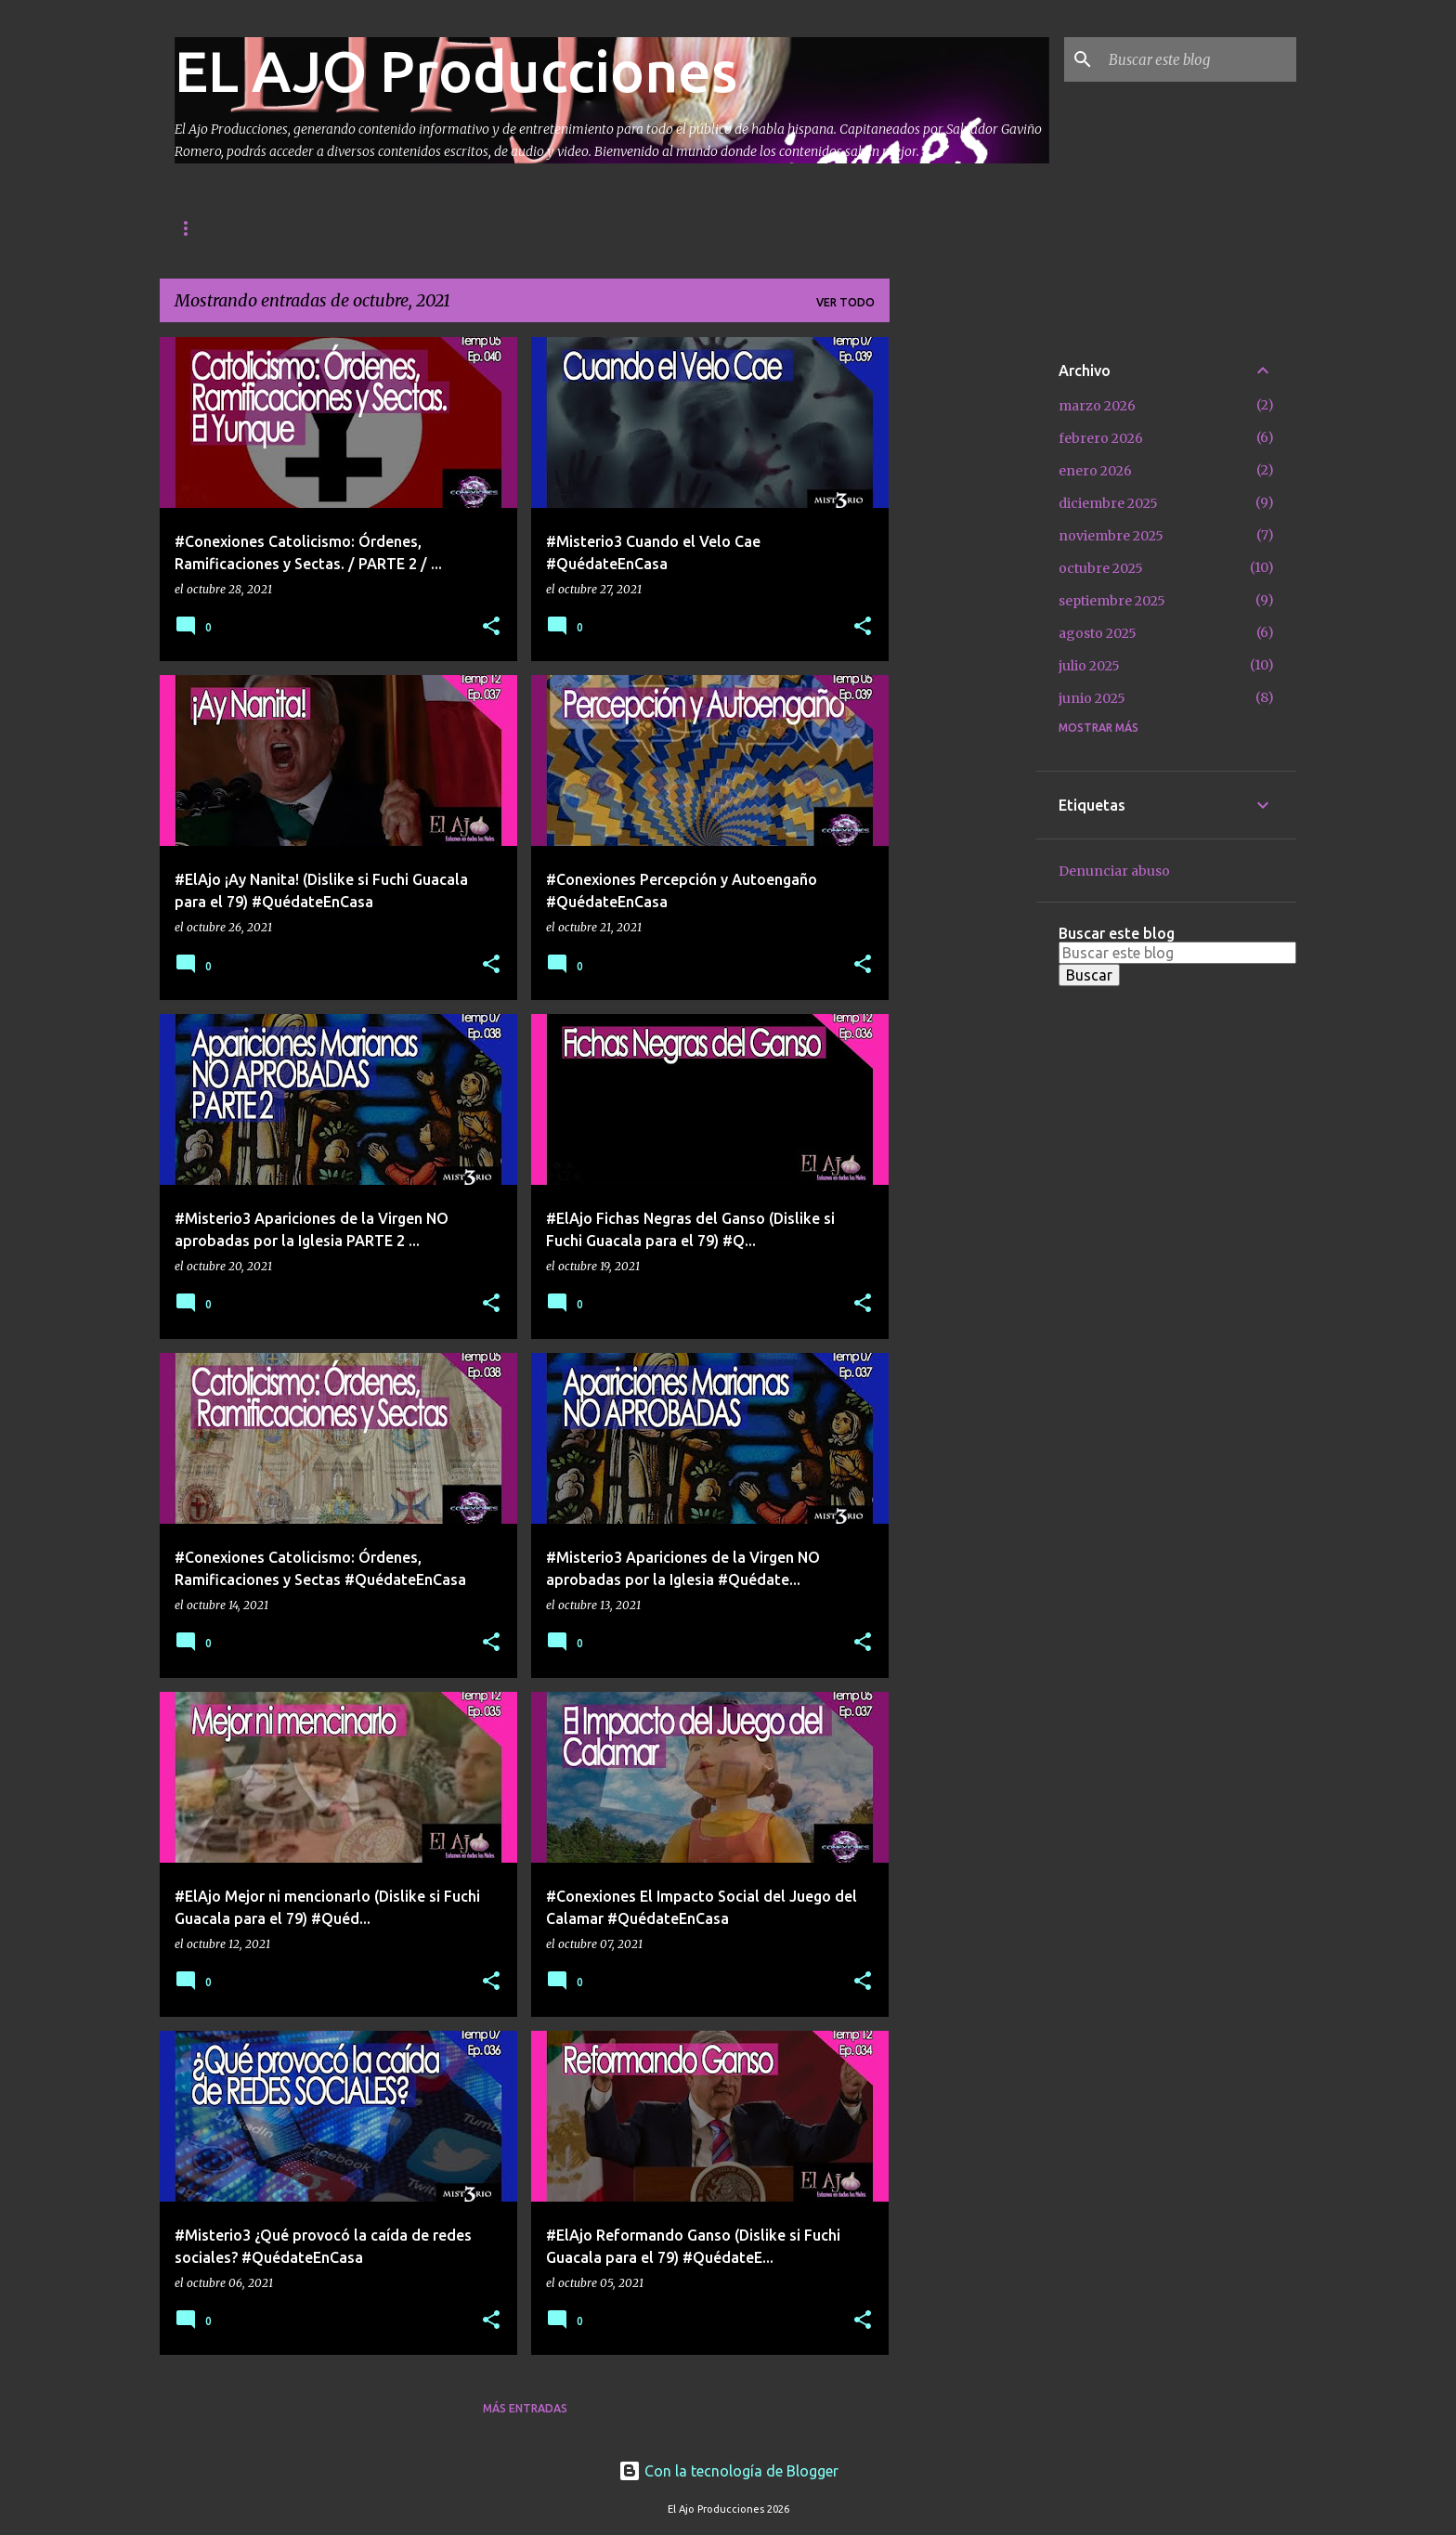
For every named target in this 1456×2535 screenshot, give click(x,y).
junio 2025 (1092, 698)
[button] (491, 627)
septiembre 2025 (1112, 600)
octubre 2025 (1101, 568)
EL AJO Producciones (456, 70)
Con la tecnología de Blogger (728, 2471)
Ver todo (845, 302)
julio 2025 (1089, 665)
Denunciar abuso (1114, 871)
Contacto (285, 228)
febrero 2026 (1101, 438)
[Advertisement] (963, 615)
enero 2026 (1095, 470)
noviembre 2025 (1111, 535)
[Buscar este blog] (1198, 59)
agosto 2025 (1098, 633)
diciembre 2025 (1108, 503)
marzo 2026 (1097, 405)
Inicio (193, 228)
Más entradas (525, 2408)
